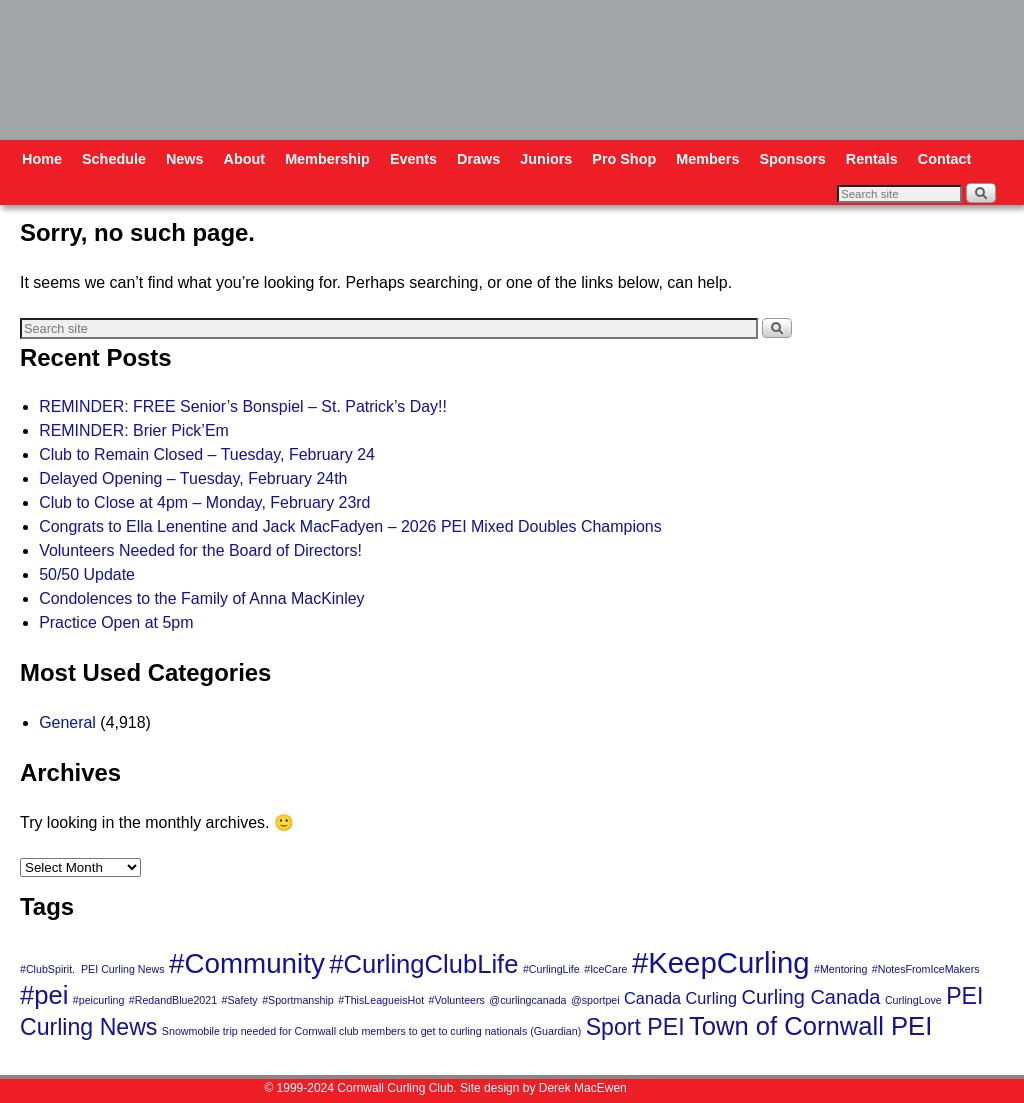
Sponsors (792, 159)
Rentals (872, 159)
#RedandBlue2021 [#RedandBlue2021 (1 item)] (173, 1000)
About (245, 159)
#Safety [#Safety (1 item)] (240, 1000)
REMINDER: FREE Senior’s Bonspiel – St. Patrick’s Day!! (243, 406)
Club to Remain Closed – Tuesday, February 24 (207, 454)
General (67, 722)
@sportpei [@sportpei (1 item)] (595, 1000)
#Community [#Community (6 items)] (247, 963)
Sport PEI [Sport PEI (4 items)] (635, 1027)
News (185, 159)
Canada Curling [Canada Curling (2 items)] (680, 998)
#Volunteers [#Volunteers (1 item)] (457, 1000)
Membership (327, 159)
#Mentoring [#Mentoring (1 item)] (840, 969)
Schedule (114, 159)
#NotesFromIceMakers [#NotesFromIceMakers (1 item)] (926, 969)
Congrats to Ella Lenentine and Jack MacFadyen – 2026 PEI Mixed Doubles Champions (350, 526)
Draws (478, 159)
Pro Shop (624, 159)
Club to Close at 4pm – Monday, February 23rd (204, 502)
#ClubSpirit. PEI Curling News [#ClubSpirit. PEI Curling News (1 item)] (92, 969)
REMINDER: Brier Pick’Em (134, 430)
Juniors (546, 159)
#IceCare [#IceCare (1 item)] (605, 969)
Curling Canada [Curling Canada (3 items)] (810, 997)
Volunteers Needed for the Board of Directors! (200, 550)
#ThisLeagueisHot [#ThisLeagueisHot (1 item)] (381, 1000)
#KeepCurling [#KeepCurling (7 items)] (721, 962)
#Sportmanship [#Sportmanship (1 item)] (298, 1000)
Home (42, 159)
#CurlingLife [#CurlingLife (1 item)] (551, 969)
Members (707, 159)
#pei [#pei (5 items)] (44, 995)
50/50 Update (87, 574)
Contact (945, 159)
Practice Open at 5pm (116, 622)
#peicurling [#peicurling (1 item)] (99, 1000)
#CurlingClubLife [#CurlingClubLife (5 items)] (423, 964)
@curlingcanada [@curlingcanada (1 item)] (527, 1000)
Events (413, 159)
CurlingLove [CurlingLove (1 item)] (913, 1000)
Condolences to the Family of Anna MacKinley (201, 598)
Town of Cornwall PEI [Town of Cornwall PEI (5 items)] (810, 1026)
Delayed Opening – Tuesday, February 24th (193, 478)
